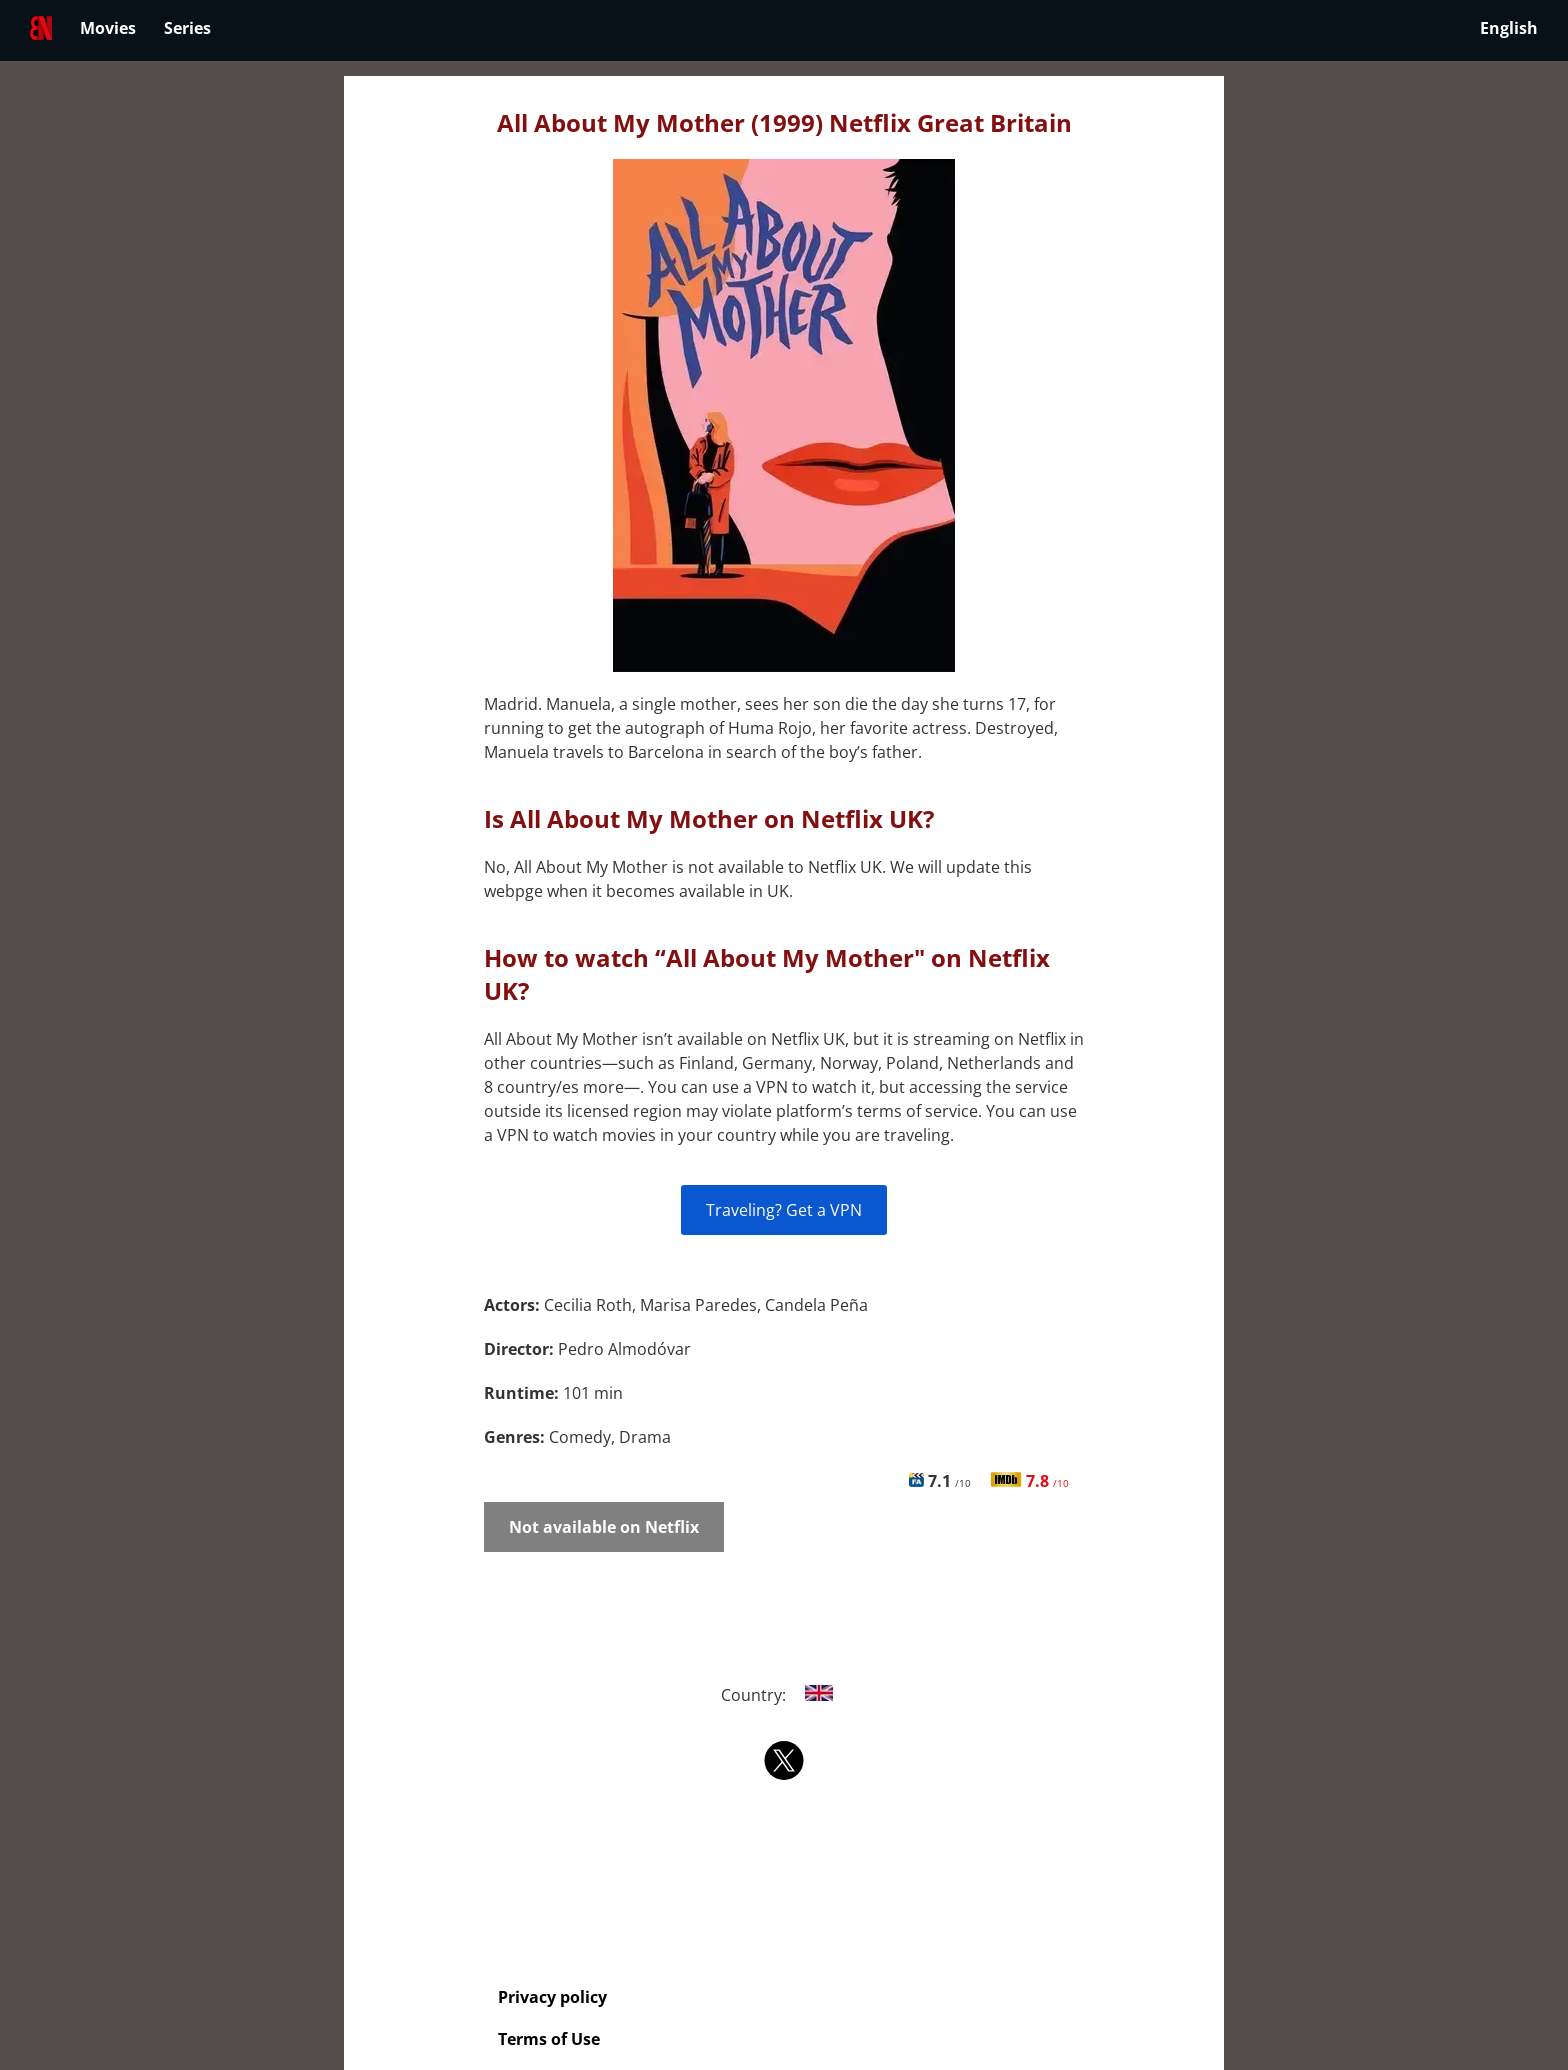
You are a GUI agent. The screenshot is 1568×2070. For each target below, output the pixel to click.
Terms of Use (549, 2039)
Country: (784, 1695)
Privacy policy (552, 1997)
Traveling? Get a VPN (784, 1210)
